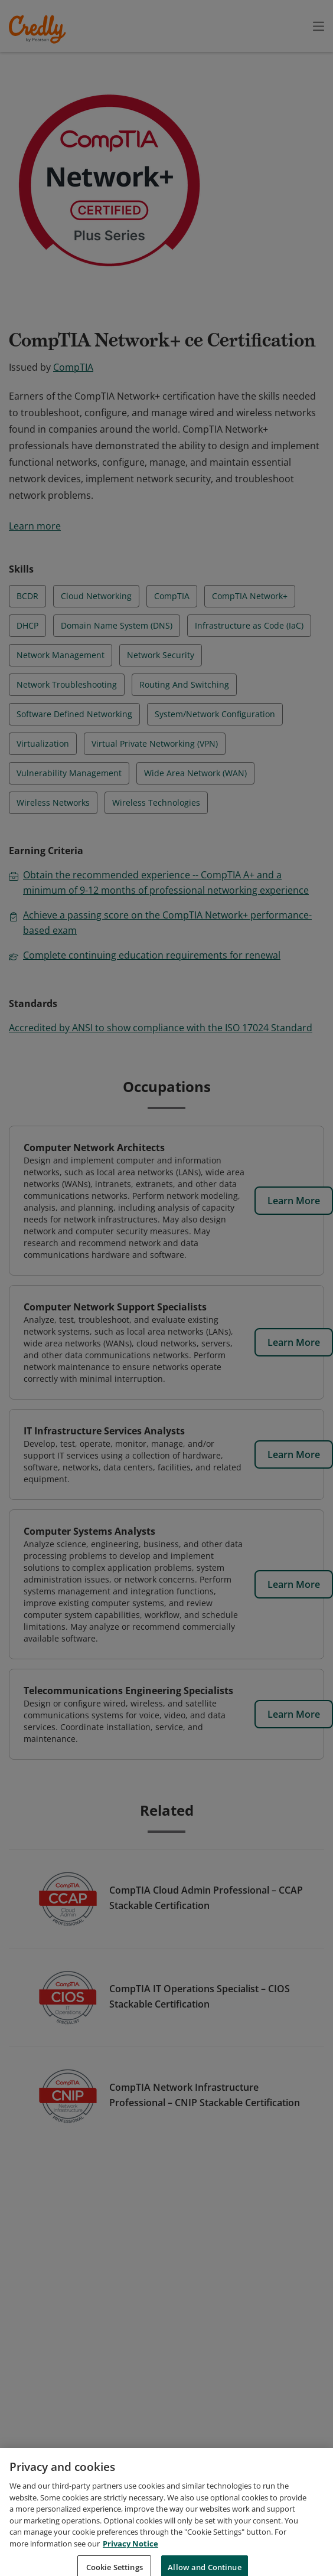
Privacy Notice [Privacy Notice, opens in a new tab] (130, 2562)
